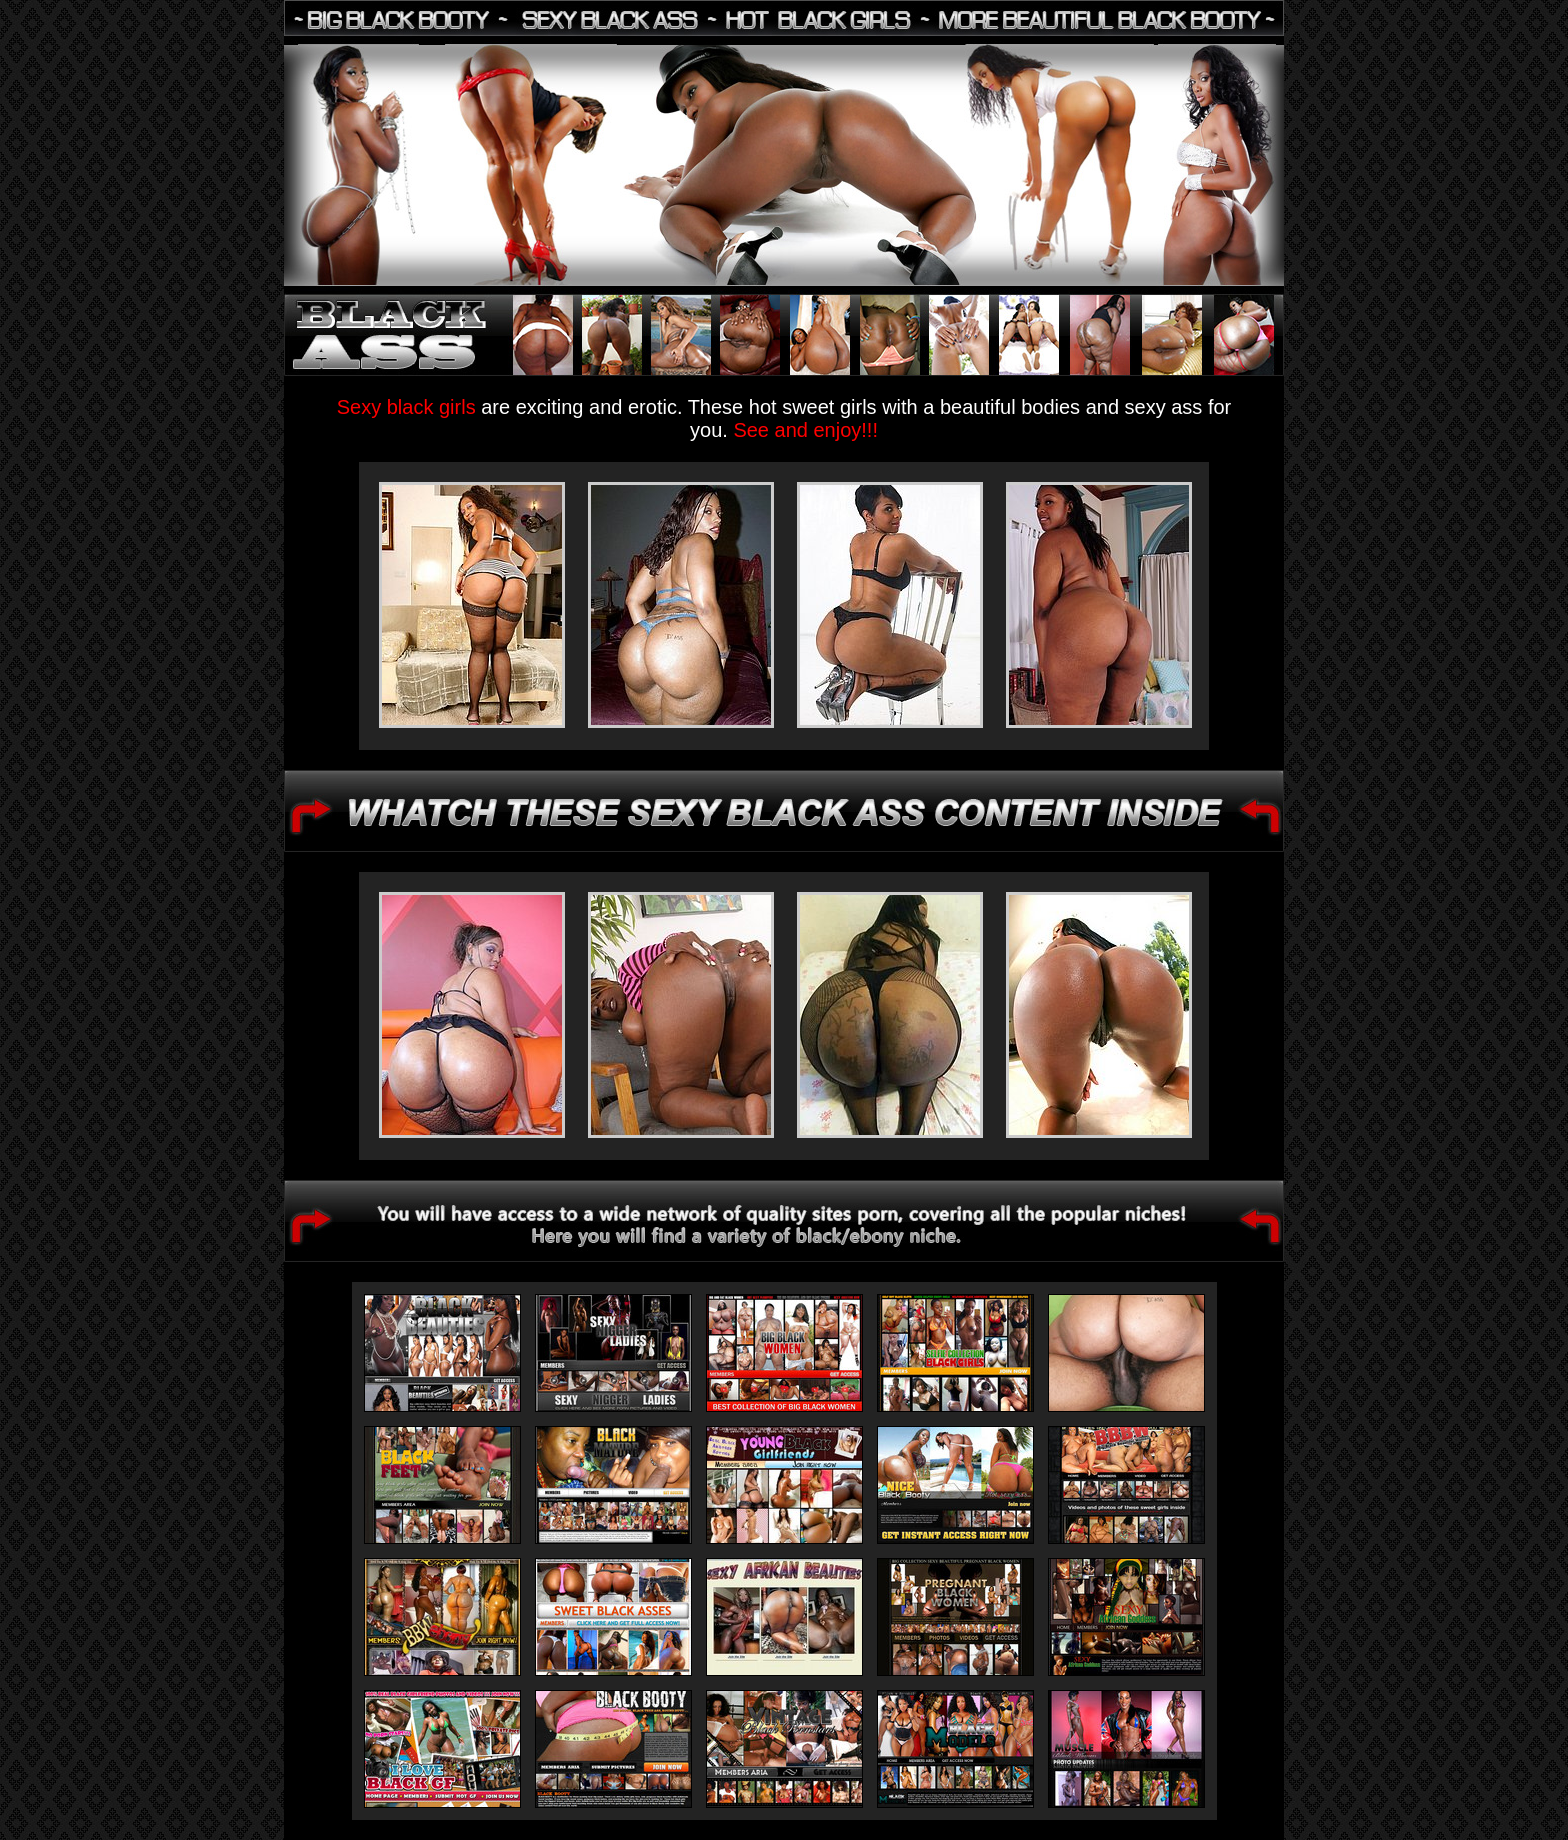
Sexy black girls (409, 407)
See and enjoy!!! (805, 430)
